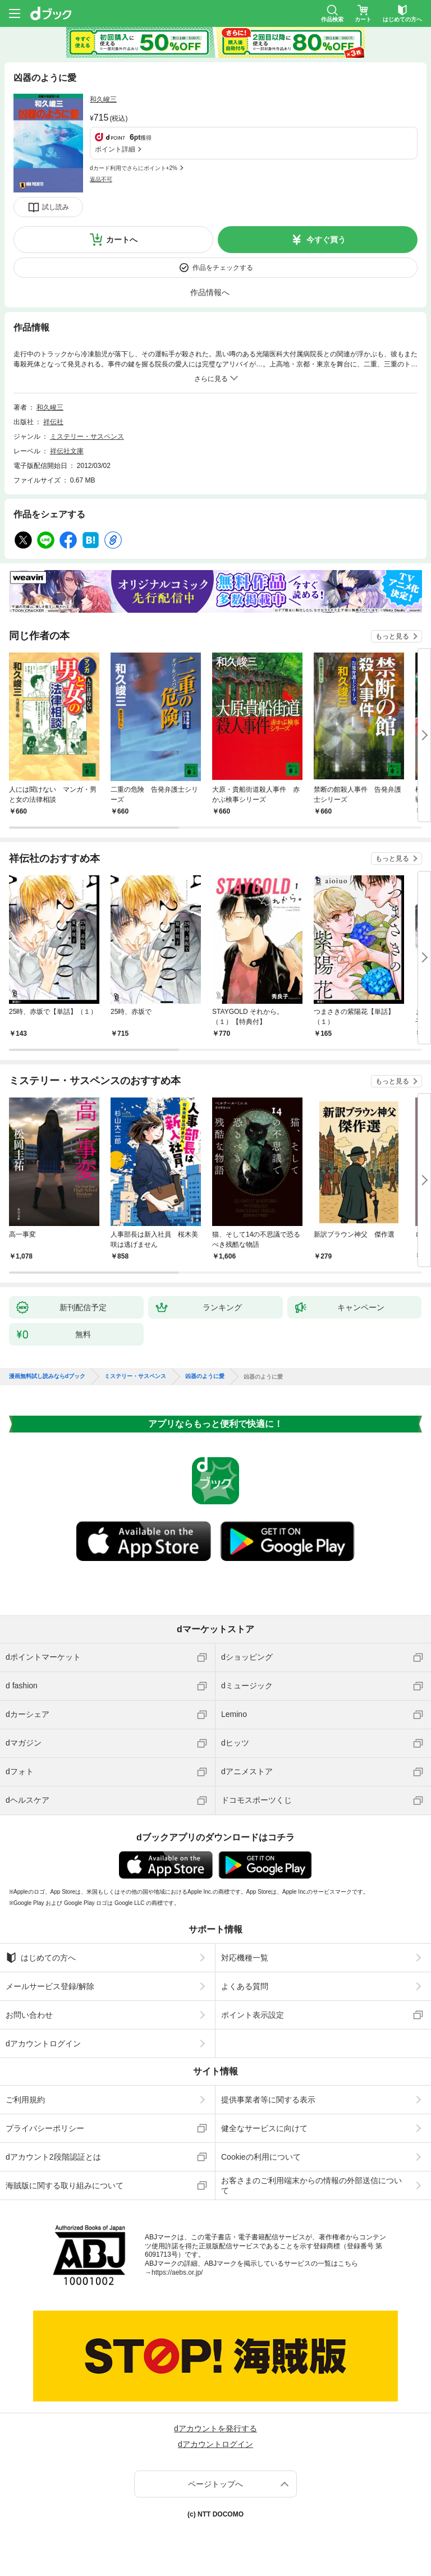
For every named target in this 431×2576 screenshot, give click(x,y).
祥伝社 (53, 422)
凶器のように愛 (204, 1376)
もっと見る (392, 636)
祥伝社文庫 (67, 451)
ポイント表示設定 (252, 2014)
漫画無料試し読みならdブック (47, 1376)
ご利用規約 (25, 2099)
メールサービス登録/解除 (50, 1986)
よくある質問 (244, 1986)
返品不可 (101, 179)
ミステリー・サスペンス (87, 436)
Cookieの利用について (261, 2156)
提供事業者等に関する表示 (268, 2099)
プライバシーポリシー (45, 2128)
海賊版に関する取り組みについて (64, 2185)
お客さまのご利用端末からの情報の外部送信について (311, 2185)
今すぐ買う (326, 239)
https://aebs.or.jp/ (177, 2272)
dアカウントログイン (43, 2043)
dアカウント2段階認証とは (53, 2156)
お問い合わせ (29, 2014)
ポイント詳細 (115, 149)
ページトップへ (215, 2483)
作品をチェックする (222, 268)
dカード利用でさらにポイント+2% (133, 168)
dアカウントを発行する (215, 2428)
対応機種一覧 (244, 1957)
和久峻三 (103, 99)
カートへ (121, 239)
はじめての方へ (41, 1957)
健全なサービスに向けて (264, 2128)
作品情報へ (210, 292)
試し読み (55, 207)
